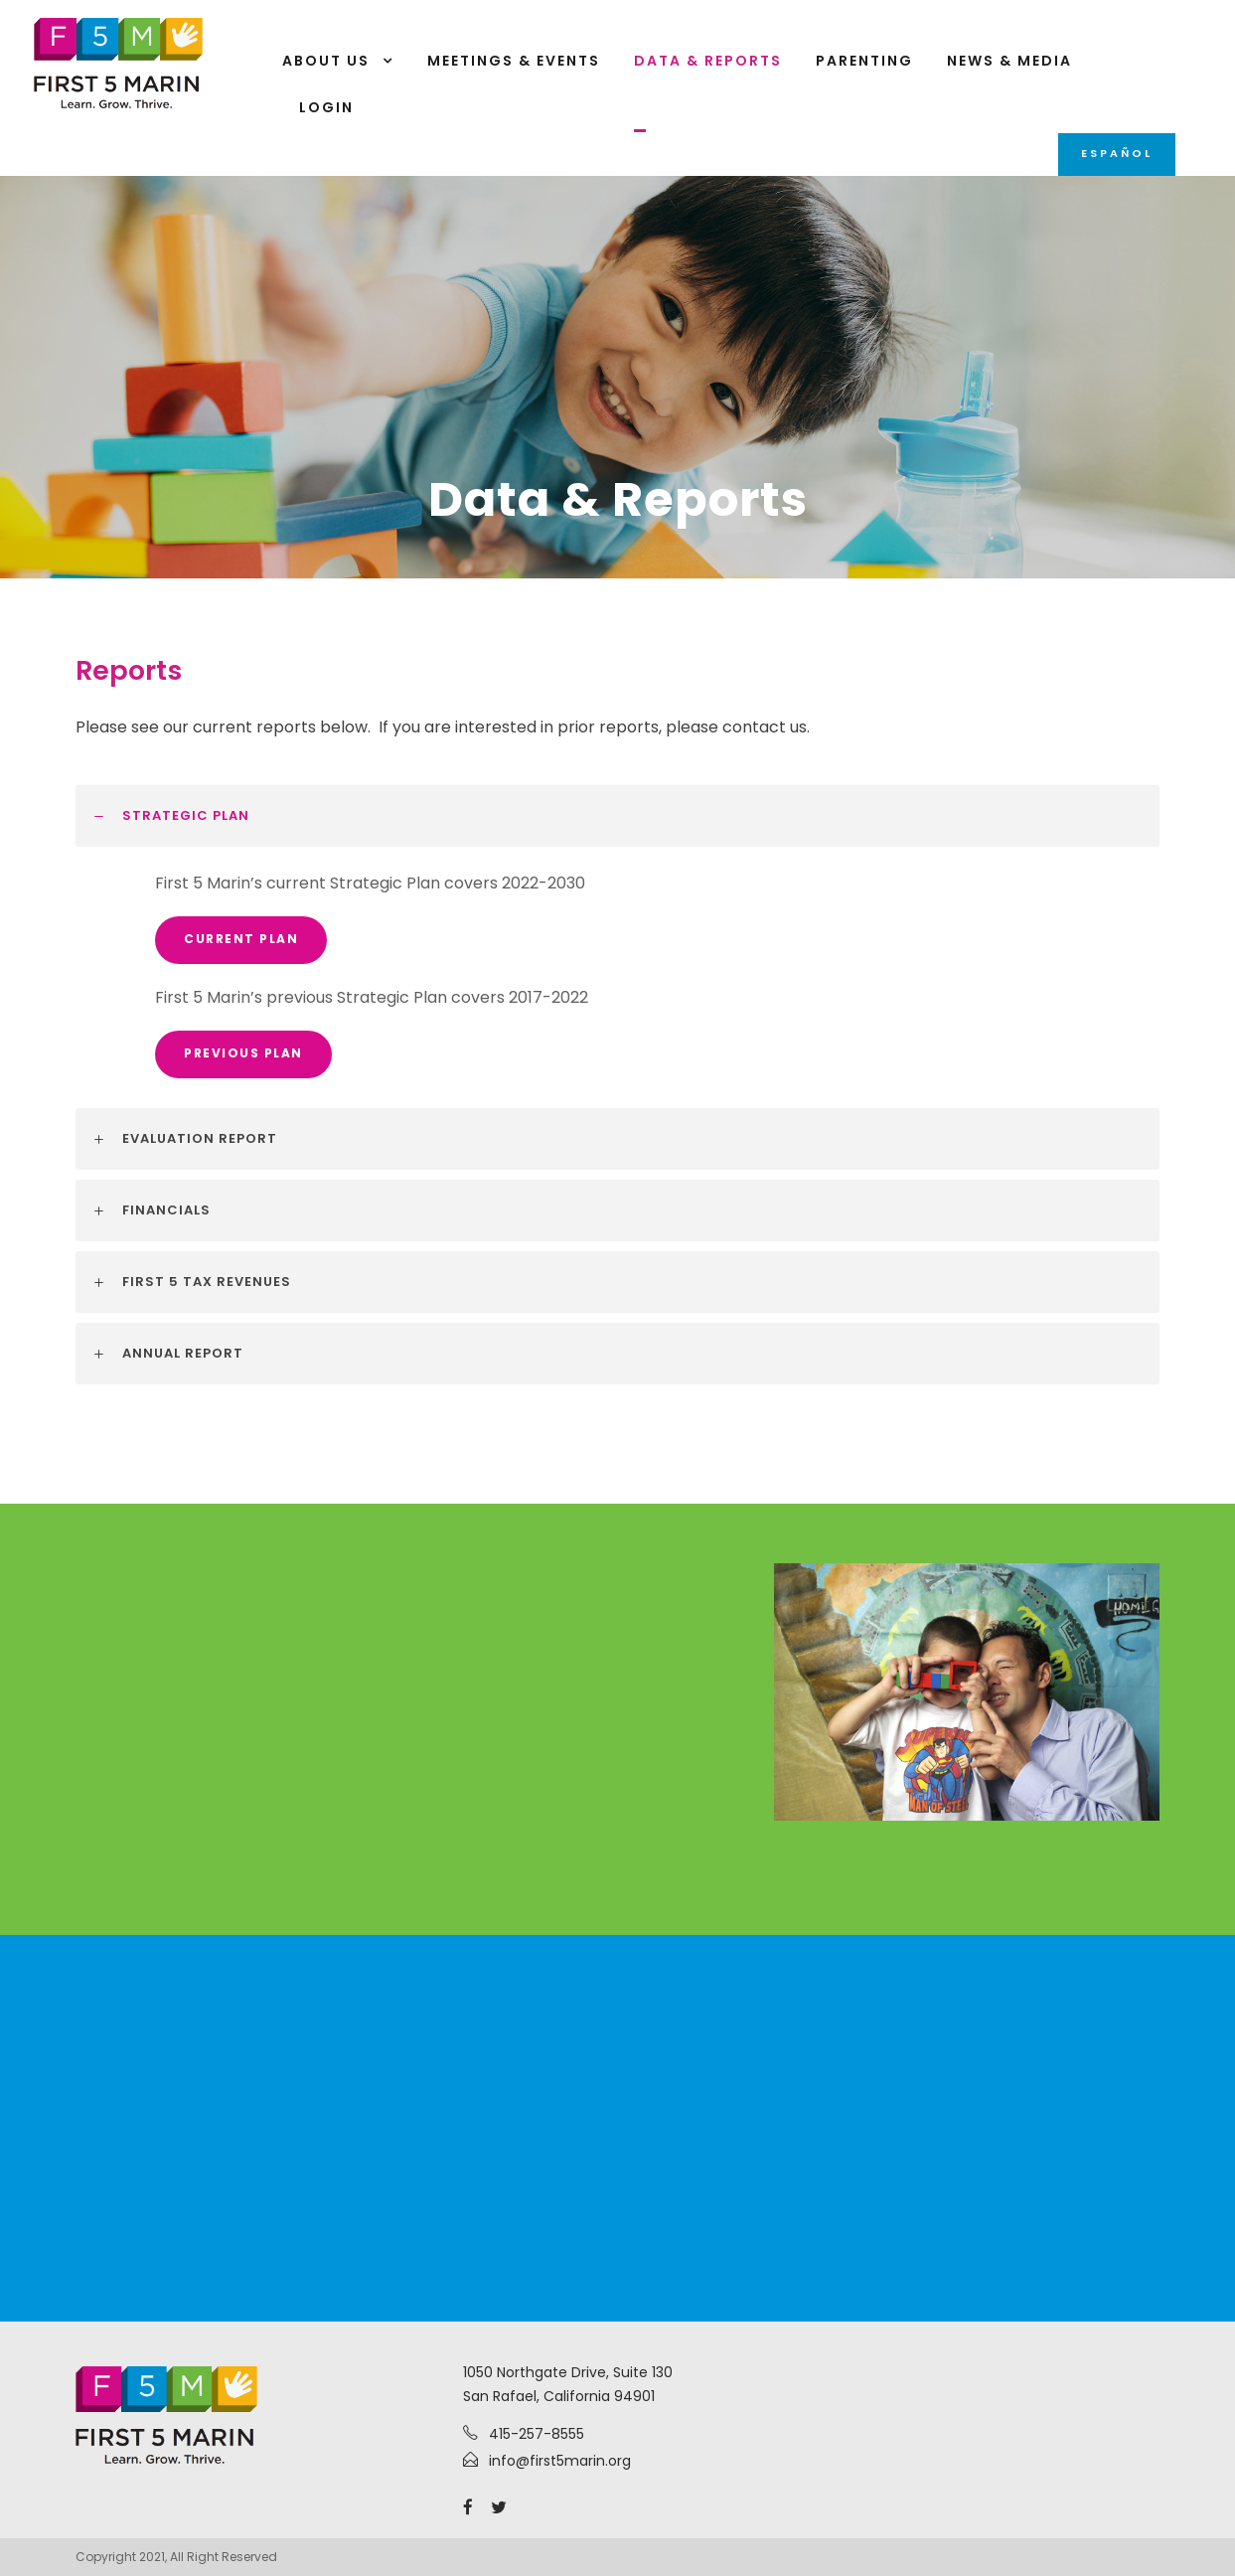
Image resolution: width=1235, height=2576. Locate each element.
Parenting (864, 61)
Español (1117, 153)
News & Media (1009, 61)
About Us (326, 61)
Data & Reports (708, 61)
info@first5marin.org (560, 2461)
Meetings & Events (513, 61)
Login (326, 107)
